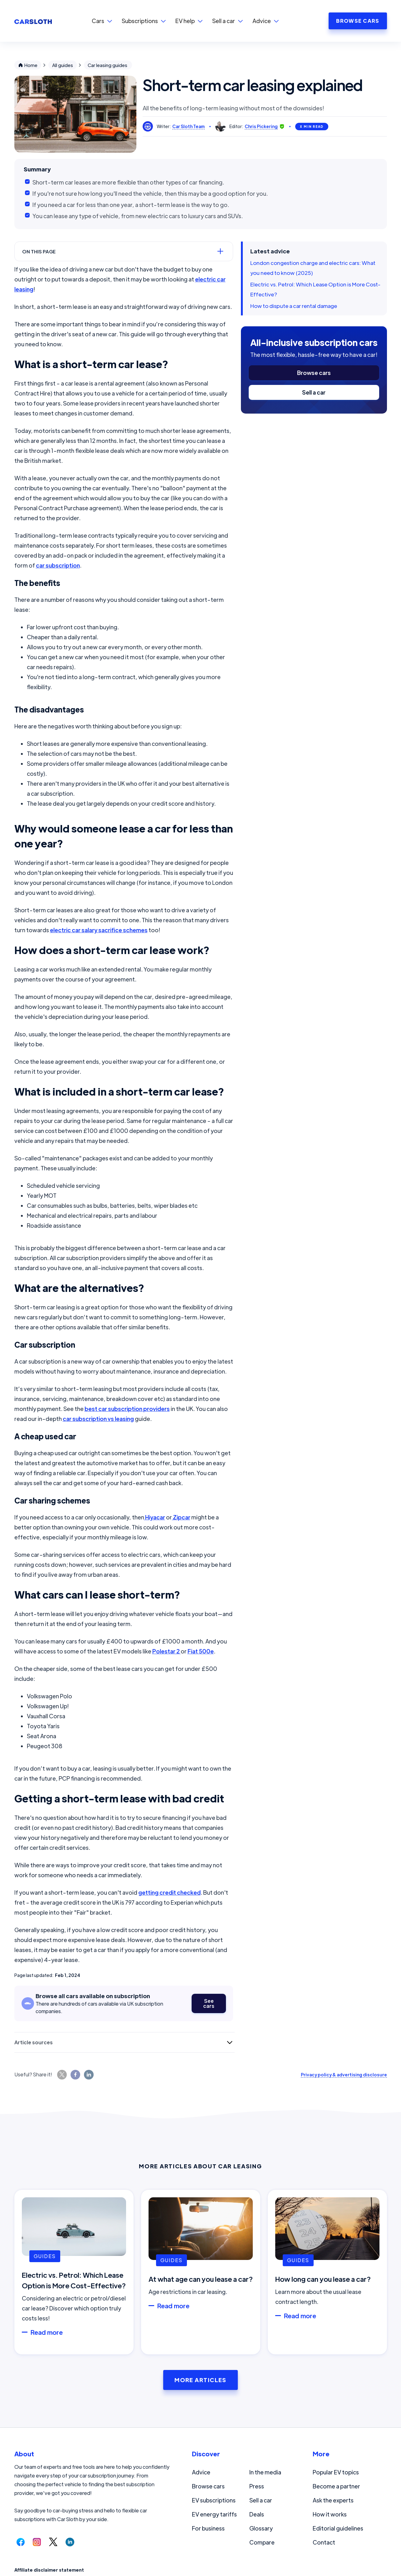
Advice (201, 2472)
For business (208, 2528)
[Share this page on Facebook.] (75, 2075)
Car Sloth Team (188, 126)
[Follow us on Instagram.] (37, 2542)
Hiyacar (154, 1517)
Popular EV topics (336, 2472)
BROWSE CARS (357, 20)
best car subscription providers (127, 1408)
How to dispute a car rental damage (293, 305)
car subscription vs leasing (98, 1418)
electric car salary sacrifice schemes (99, 929)
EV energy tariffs (214, 2514)
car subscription (58, 565)
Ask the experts (333, 2500)
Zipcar (181, 1517)
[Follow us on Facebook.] (21, 2542)
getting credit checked (169, 1892)
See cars (208, 2003)
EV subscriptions (214, 2500)
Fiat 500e (201, 1651)
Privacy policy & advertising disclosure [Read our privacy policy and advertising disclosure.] (344, 2074)
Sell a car (313, 392)
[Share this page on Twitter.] (62, 2075)
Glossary (261, 2528)
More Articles (200, 2379)
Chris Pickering (261, 126)
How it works (330, 2514)
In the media (265, 2472)
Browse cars (314, 372)
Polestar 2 (166, 1651)
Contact (324, 2542)
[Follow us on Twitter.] (53, 2542)
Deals (256, 2514)
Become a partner (336, 2486)
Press (256, 2486)
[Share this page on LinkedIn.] (88, 2075)
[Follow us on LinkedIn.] (70, 2542)
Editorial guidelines (338, 2528)
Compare (262, 2542)
